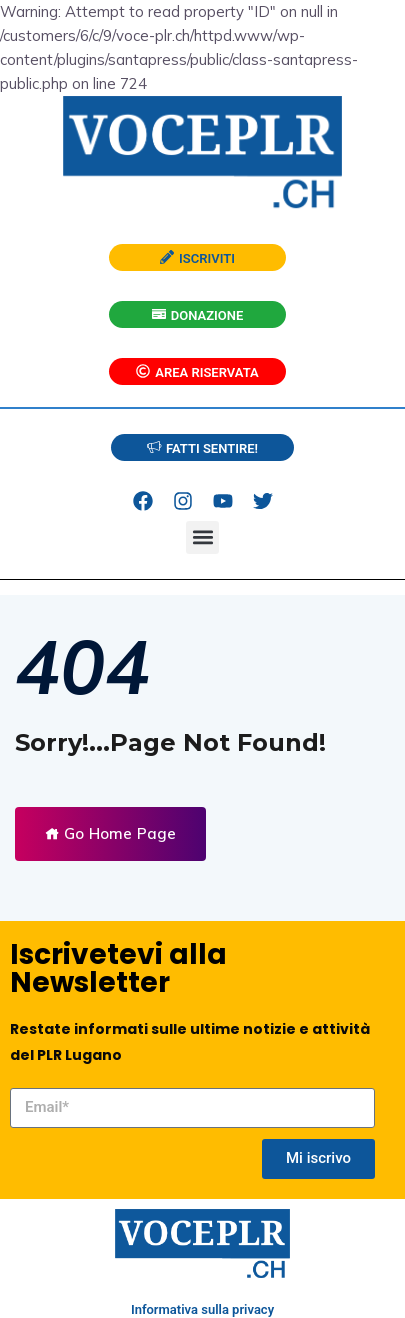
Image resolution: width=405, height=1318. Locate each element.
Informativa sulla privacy (202, 1309)
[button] (202, 537)
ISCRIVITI (197, 258)
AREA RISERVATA (197, 372)
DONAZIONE (198, 315)
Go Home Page (110, 833)
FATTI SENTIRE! (202, 448)
